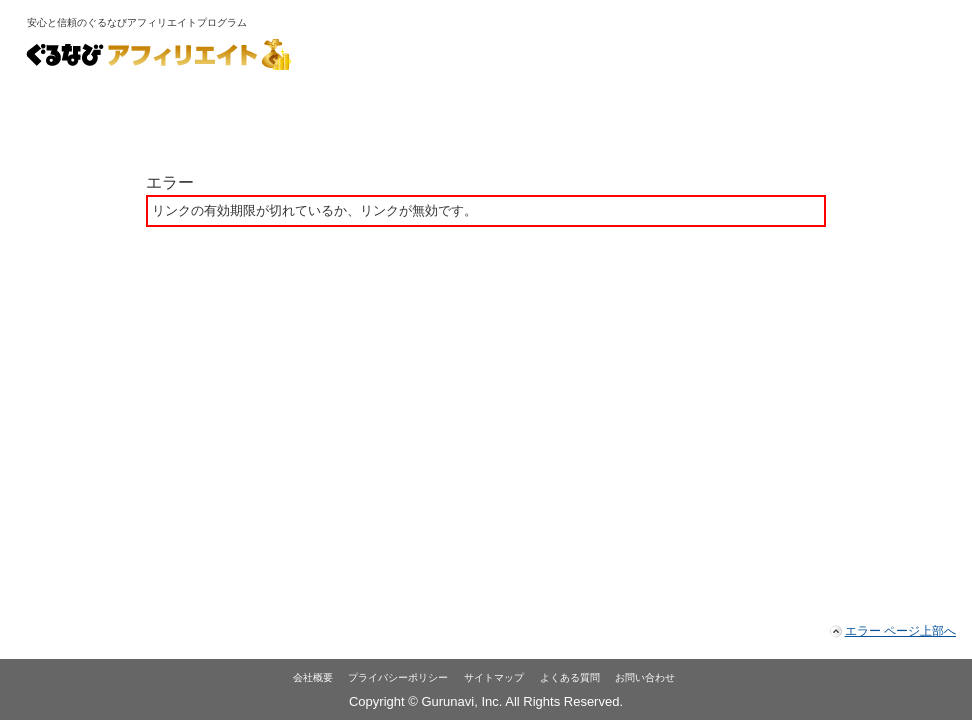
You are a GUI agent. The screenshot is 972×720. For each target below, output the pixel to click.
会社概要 (313, 677)
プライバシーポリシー (398, 677)
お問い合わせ (645, 677)
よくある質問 (570, 677)
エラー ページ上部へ (900, 631)
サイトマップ (494, 677)
